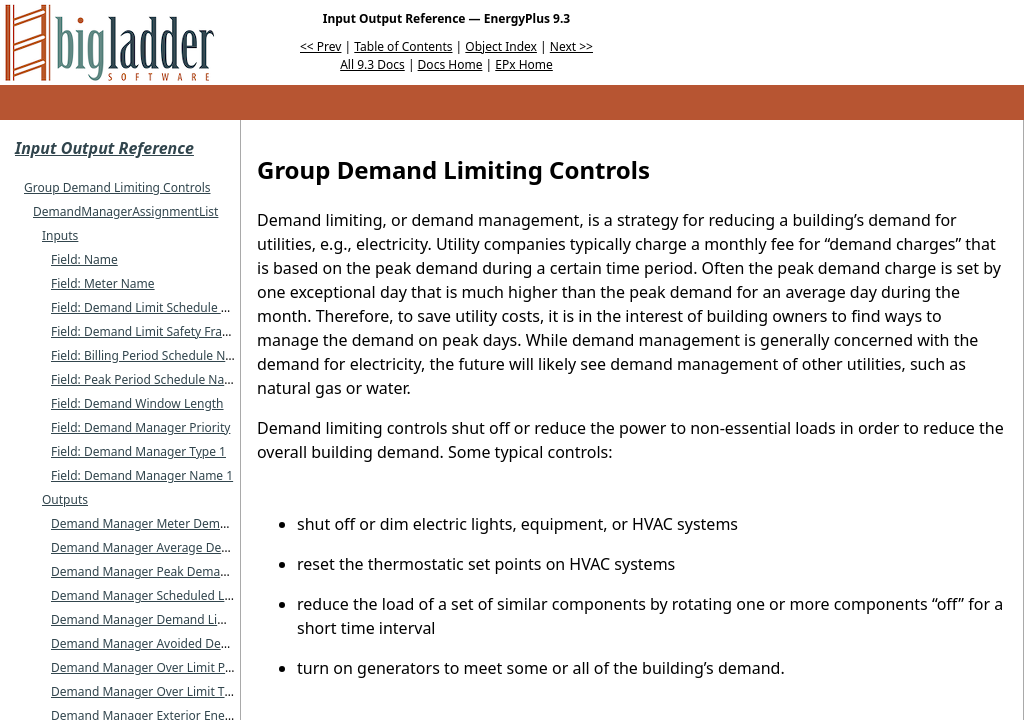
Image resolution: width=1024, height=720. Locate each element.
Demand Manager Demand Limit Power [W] (174, 619)
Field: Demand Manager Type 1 (138, 451)
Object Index (501, 46)
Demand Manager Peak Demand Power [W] (173, 571)
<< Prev (320, 46)
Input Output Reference (104, 148)
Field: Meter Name (103, 283)
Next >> (571, 46)
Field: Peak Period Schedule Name (146, 379)
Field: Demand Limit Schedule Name (153, 307)
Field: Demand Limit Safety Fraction (150, 331)
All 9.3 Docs (372, 64)
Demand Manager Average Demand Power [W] (183, 547)
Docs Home (450, 64)
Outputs (65, 499)
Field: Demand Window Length (137, 403)
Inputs (60, 235)
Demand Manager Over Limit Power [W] (163, 667)
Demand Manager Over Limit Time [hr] (160, 691)
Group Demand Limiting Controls (117, 187)
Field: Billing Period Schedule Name (150, 355)
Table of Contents (403, 46)
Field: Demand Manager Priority (140, 427)
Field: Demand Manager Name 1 (142, 475)
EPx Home (524, 64)
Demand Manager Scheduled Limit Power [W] (179, 595)
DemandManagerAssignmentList (125, 211)
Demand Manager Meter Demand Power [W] (176, 523)
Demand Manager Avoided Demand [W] (163, 643)
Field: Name (84, 259)
